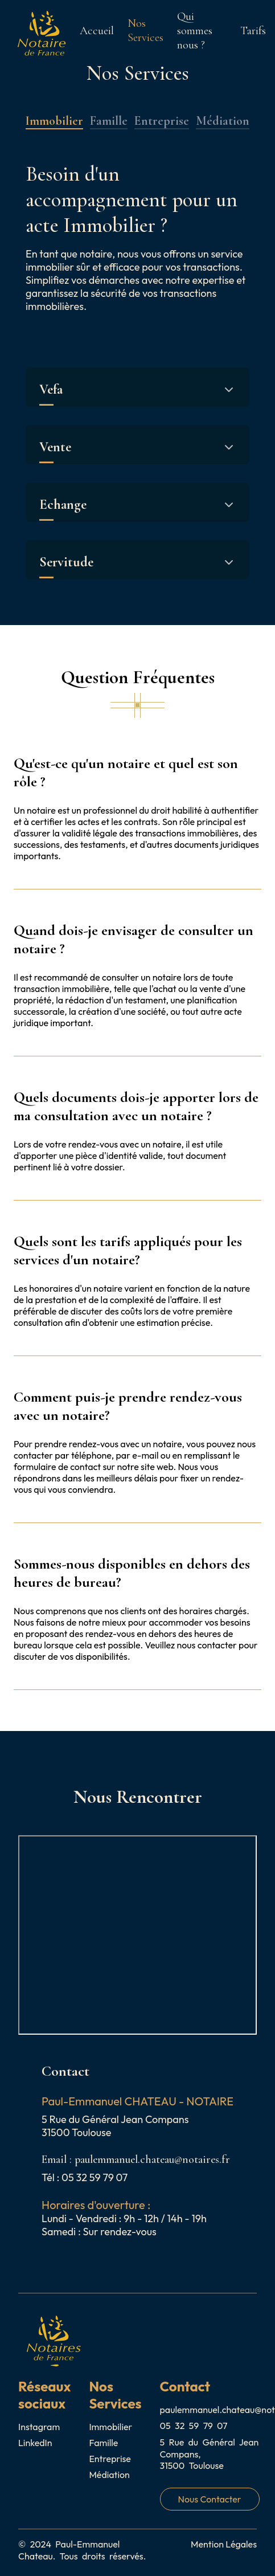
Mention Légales (224, 2544)
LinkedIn (35, 2442)
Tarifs (253, 30)
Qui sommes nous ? (194, 30)
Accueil (97, 30)
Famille (109, 120)
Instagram (39, 2426)
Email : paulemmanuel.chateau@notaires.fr (136, 2159)
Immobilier (54, 120)
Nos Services (145, 30)
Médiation (222, 120)
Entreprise (161, 120)
